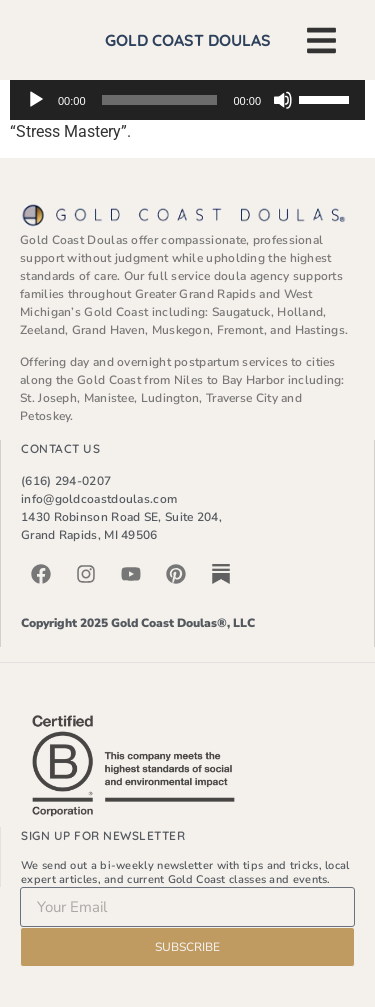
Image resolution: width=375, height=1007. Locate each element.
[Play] (36, 100)
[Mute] (283, 100)
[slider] (160, 100)
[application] (187, 100)
